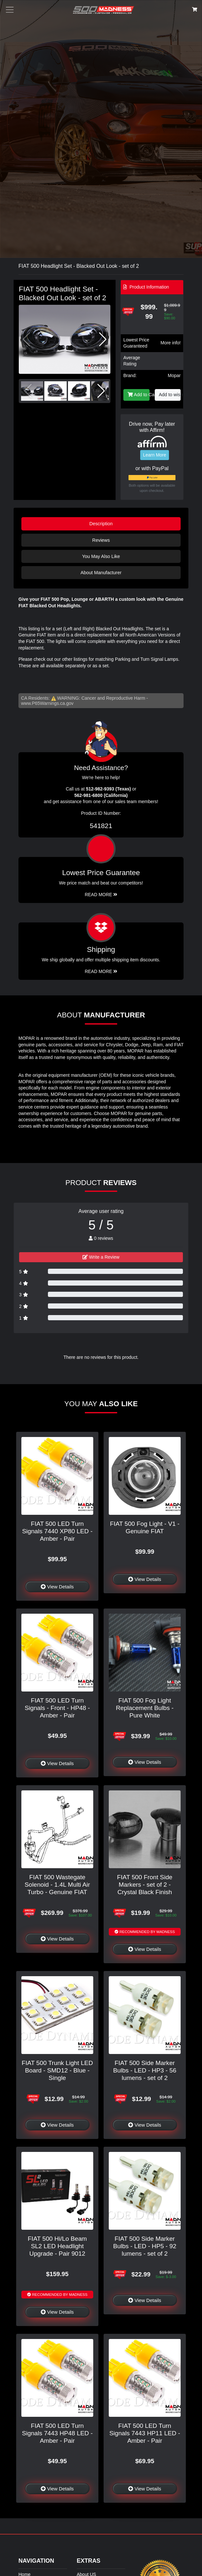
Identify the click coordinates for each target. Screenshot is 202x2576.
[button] (102, 339)
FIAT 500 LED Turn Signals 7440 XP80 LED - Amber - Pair (57, 1531)
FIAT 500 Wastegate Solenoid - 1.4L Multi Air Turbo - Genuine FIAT (57, 1884)
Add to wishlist (170, 394)
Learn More (154, 454)
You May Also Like (101, 556)
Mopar (174, 375)
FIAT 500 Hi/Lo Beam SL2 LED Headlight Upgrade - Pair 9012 (57, 2246)
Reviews (101, 540)
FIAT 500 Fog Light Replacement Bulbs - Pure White (145, 1708)
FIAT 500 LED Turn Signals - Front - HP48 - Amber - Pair (57, 1708)
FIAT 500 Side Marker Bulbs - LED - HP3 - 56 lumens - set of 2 (144, 2070)
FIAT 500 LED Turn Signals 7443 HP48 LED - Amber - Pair (57, 2433)
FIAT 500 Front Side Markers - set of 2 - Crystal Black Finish (145, 1884)
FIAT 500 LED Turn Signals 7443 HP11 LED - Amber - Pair (144, 2433)
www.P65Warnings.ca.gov (47, 703)
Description (101, 523)
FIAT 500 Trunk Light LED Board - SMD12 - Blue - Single (57, 2070)
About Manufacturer (101, 572)
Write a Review (101, 1257)
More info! (171, 342)
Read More (101, 894)
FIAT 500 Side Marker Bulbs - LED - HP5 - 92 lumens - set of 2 (144, 2246)
